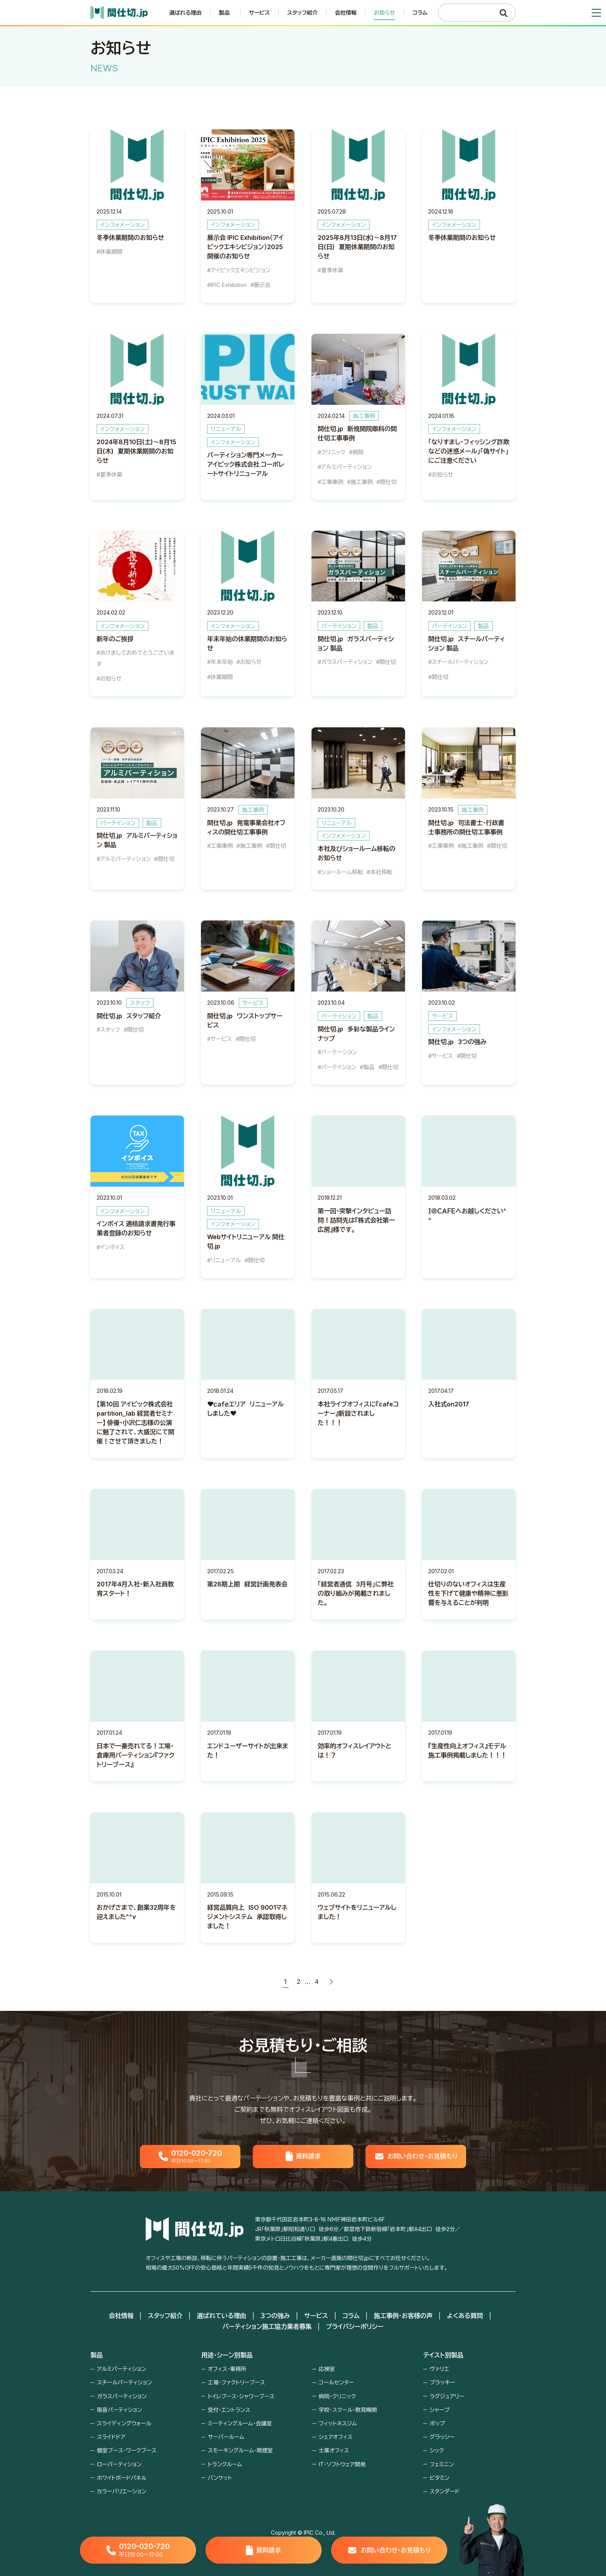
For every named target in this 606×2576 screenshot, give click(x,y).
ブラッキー (442, 2382)
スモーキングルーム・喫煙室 (240, 2450)
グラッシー (442, 2436)
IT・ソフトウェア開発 (342, 2464)
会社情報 (345, 12)
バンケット (220, 2477)
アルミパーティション (121, 2368)
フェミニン (442, 2464)
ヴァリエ (439, 2368)
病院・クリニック (337, 2396)
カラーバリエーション (121, 2491)
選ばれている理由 (221, 2316)
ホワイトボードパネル (121, 2477)
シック (437, 2450)
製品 (96, 2355)
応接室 (327, 2368)
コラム (419, 12)
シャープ (440, 2409)
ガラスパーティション (122, 2396)
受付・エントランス (229, 2409)
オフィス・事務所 (227, 2368)
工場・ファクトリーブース (236, 2382)
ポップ (437, 2423)
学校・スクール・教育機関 (348, 2409)
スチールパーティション (124, 2382)
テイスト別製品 (443, 2355)
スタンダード (445, 2491)
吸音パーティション (119, 2409)
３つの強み (275, 2316)
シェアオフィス (335, 2436)
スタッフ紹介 (302, 12)
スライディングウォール (124, 2423)
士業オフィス (334, 2450)
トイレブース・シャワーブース (241, 2396)
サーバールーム (226, 2436)
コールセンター (336, 2382)
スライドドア (111, 2436)
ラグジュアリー (447, 2396)
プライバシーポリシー (354, 2326)
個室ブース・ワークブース (127, 2450)
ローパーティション (119, 2464)
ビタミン (439, 2477)
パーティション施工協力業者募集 (267, 2326)
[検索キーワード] (469, 12)
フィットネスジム (338, 2423)
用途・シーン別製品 (227, 2355)
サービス (259, 12)
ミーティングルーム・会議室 (240, 2423)
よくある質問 (465, 2316)
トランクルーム (225, 2464)
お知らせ (384, 12)
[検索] (503, 12)
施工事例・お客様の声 (403, 2316)
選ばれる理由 (185, 12)
